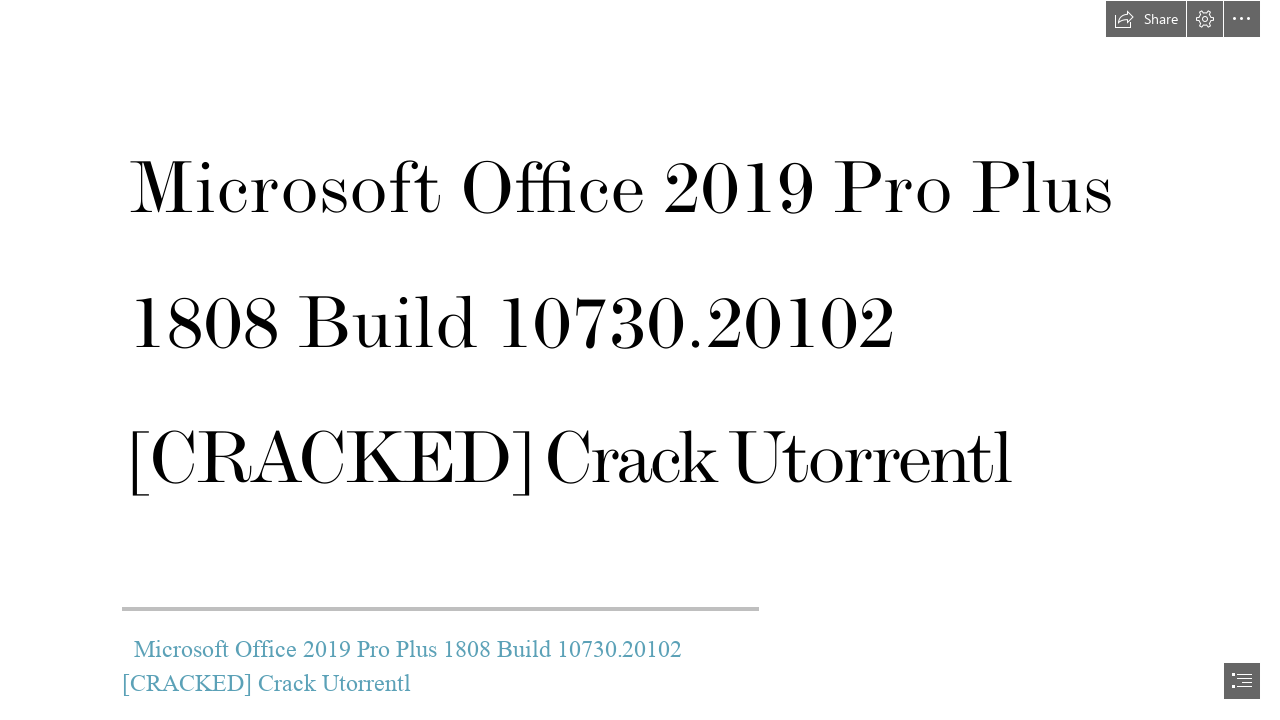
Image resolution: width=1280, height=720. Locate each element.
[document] (640, 360)
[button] (1146, 19)
